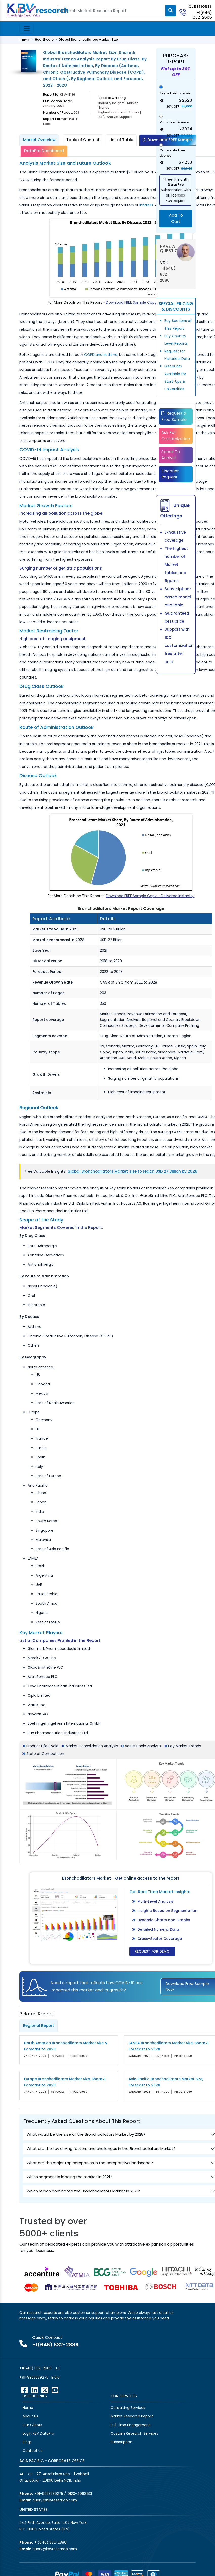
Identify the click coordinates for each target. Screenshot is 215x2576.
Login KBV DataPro (38, 2433)
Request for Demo (152, 1951)
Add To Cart (176, 218)
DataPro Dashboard (44, 151)
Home (24, 39)
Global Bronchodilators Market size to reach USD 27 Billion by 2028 (132, 1171)
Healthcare (44, 39)
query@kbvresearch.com (54, 2500)
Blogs (27, 2442)
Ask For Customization (175, 436)
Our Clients (32, 2425)
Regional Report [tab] (38, 2025)
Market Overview (39, 139)
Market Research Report (132, 2416)
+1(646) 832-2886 (202, 15)
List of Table (121, 139)
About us (30, 2416)
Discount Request (170, 474)
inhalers (146, 205)
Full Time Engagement (130, 2425)
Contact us (32, 2450)
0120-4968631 (80, 2493)
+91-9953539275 (33, 2377)
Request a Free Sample (174, 416)
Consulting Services (128, 2407)
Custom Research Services (134, 2433)
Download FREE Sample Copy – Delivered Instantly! (150, 302)
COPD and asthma (100, 354)
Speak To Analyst (170, 455)
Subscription (121, 2442)
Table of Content (83, 139)
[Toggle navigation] (26, 29)
